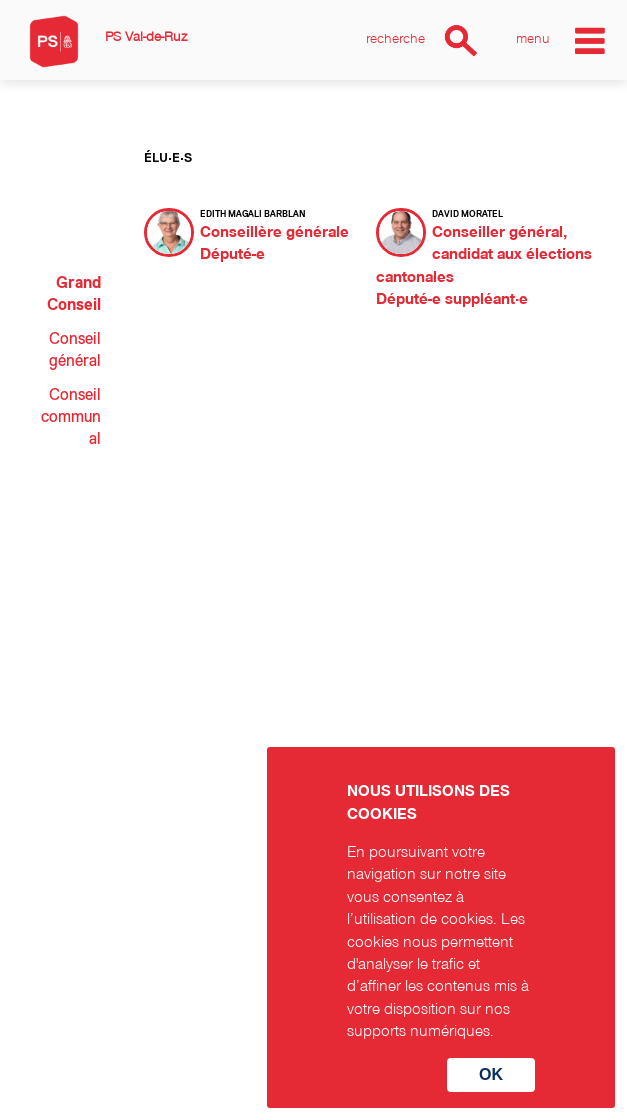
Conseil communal (71, 417)
